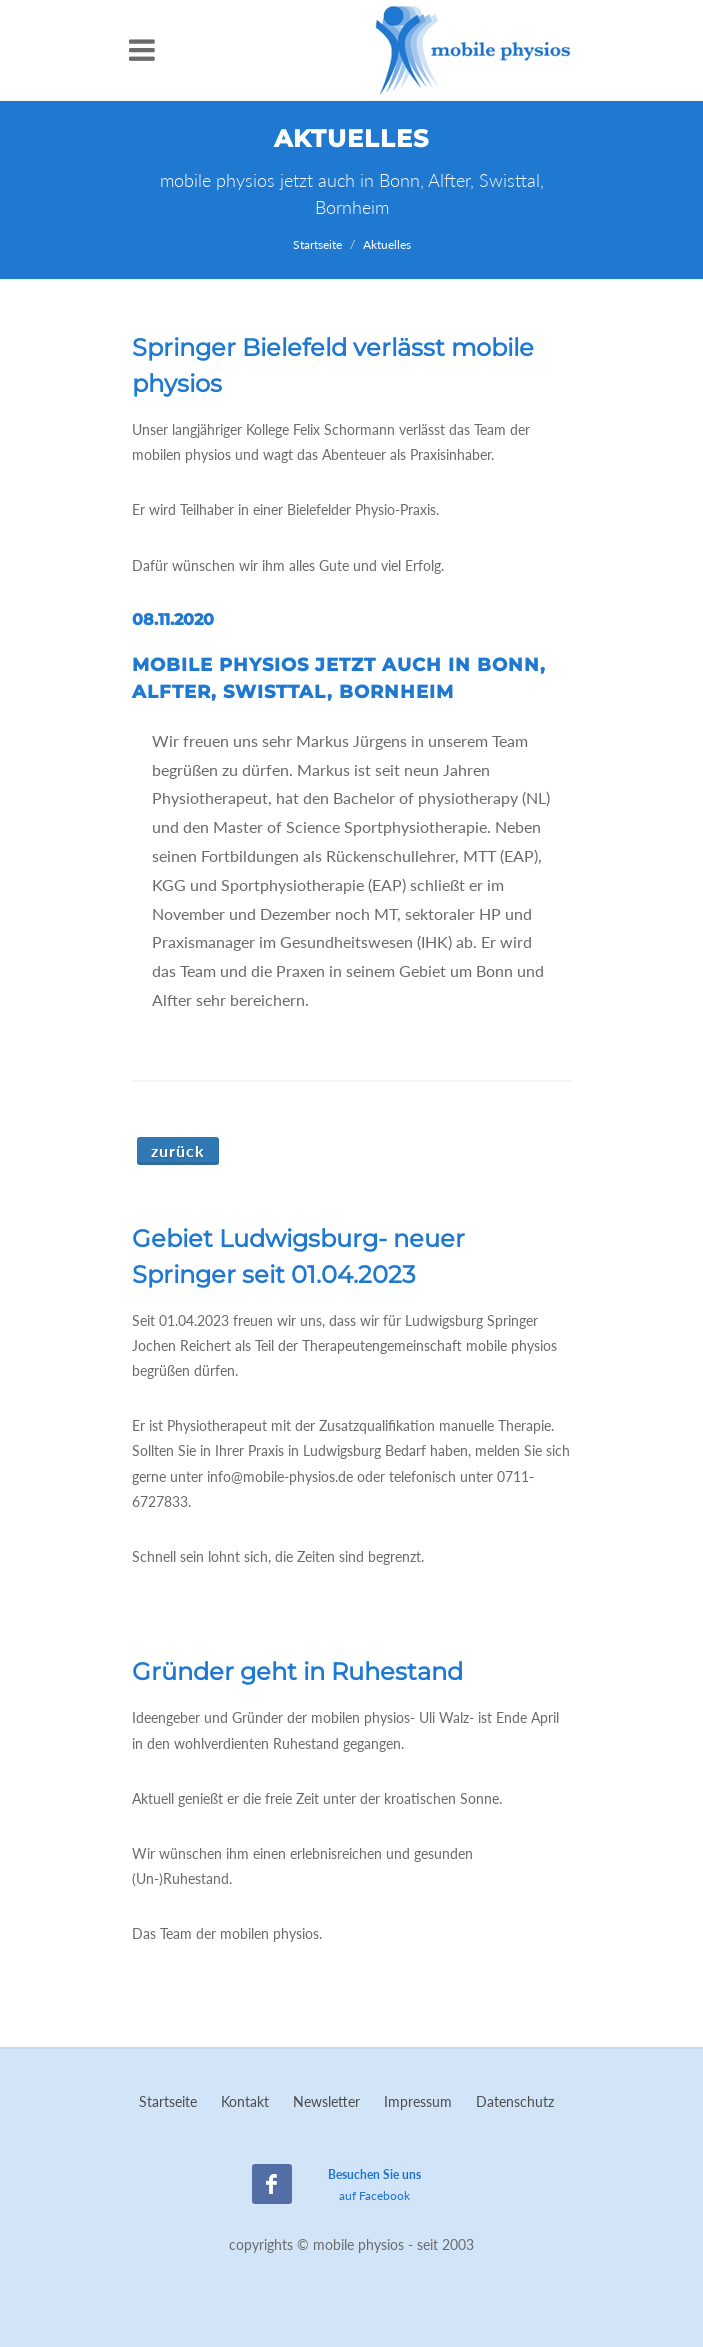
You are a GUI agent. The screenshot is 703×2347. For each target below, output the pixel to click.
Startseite (317, 244)
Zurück (178, 1150)
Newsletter (326, 2101)
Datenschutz (515, 2101)
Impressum (418, 2101)
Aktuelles (387, 244)
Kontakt (245, 2101)
